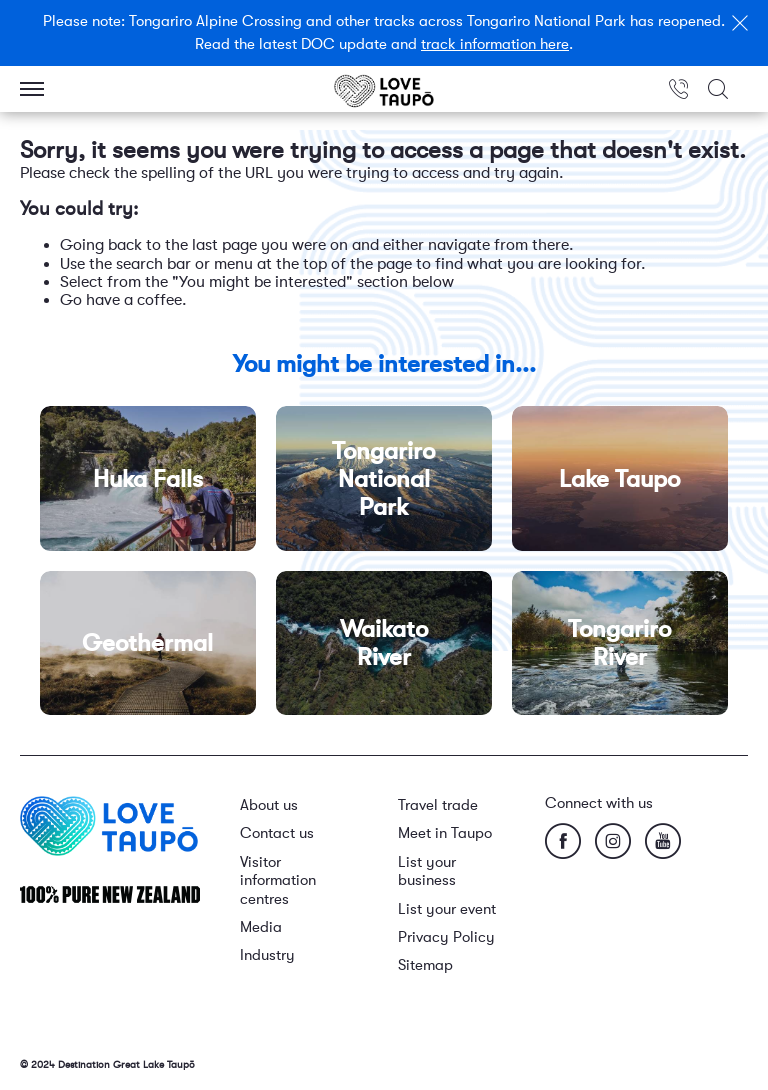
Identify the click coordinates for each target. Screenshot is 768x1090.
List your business (427, 871)
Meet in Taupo (445, 833)
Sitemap (425, 965)
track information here (495, 44)
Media (261, 927)
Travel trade (438, 805)
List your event (447, 909)
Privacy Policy (446, 937)
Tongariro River (619, 643)
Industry (267, 955)
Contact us (277, 833)
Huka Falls (148, 478)
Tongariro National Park (383, 478)
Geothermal (147, 643)
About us (269, 805)
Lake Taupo (619, 478)
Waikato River (384, 643)
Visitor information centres (278, 881)
